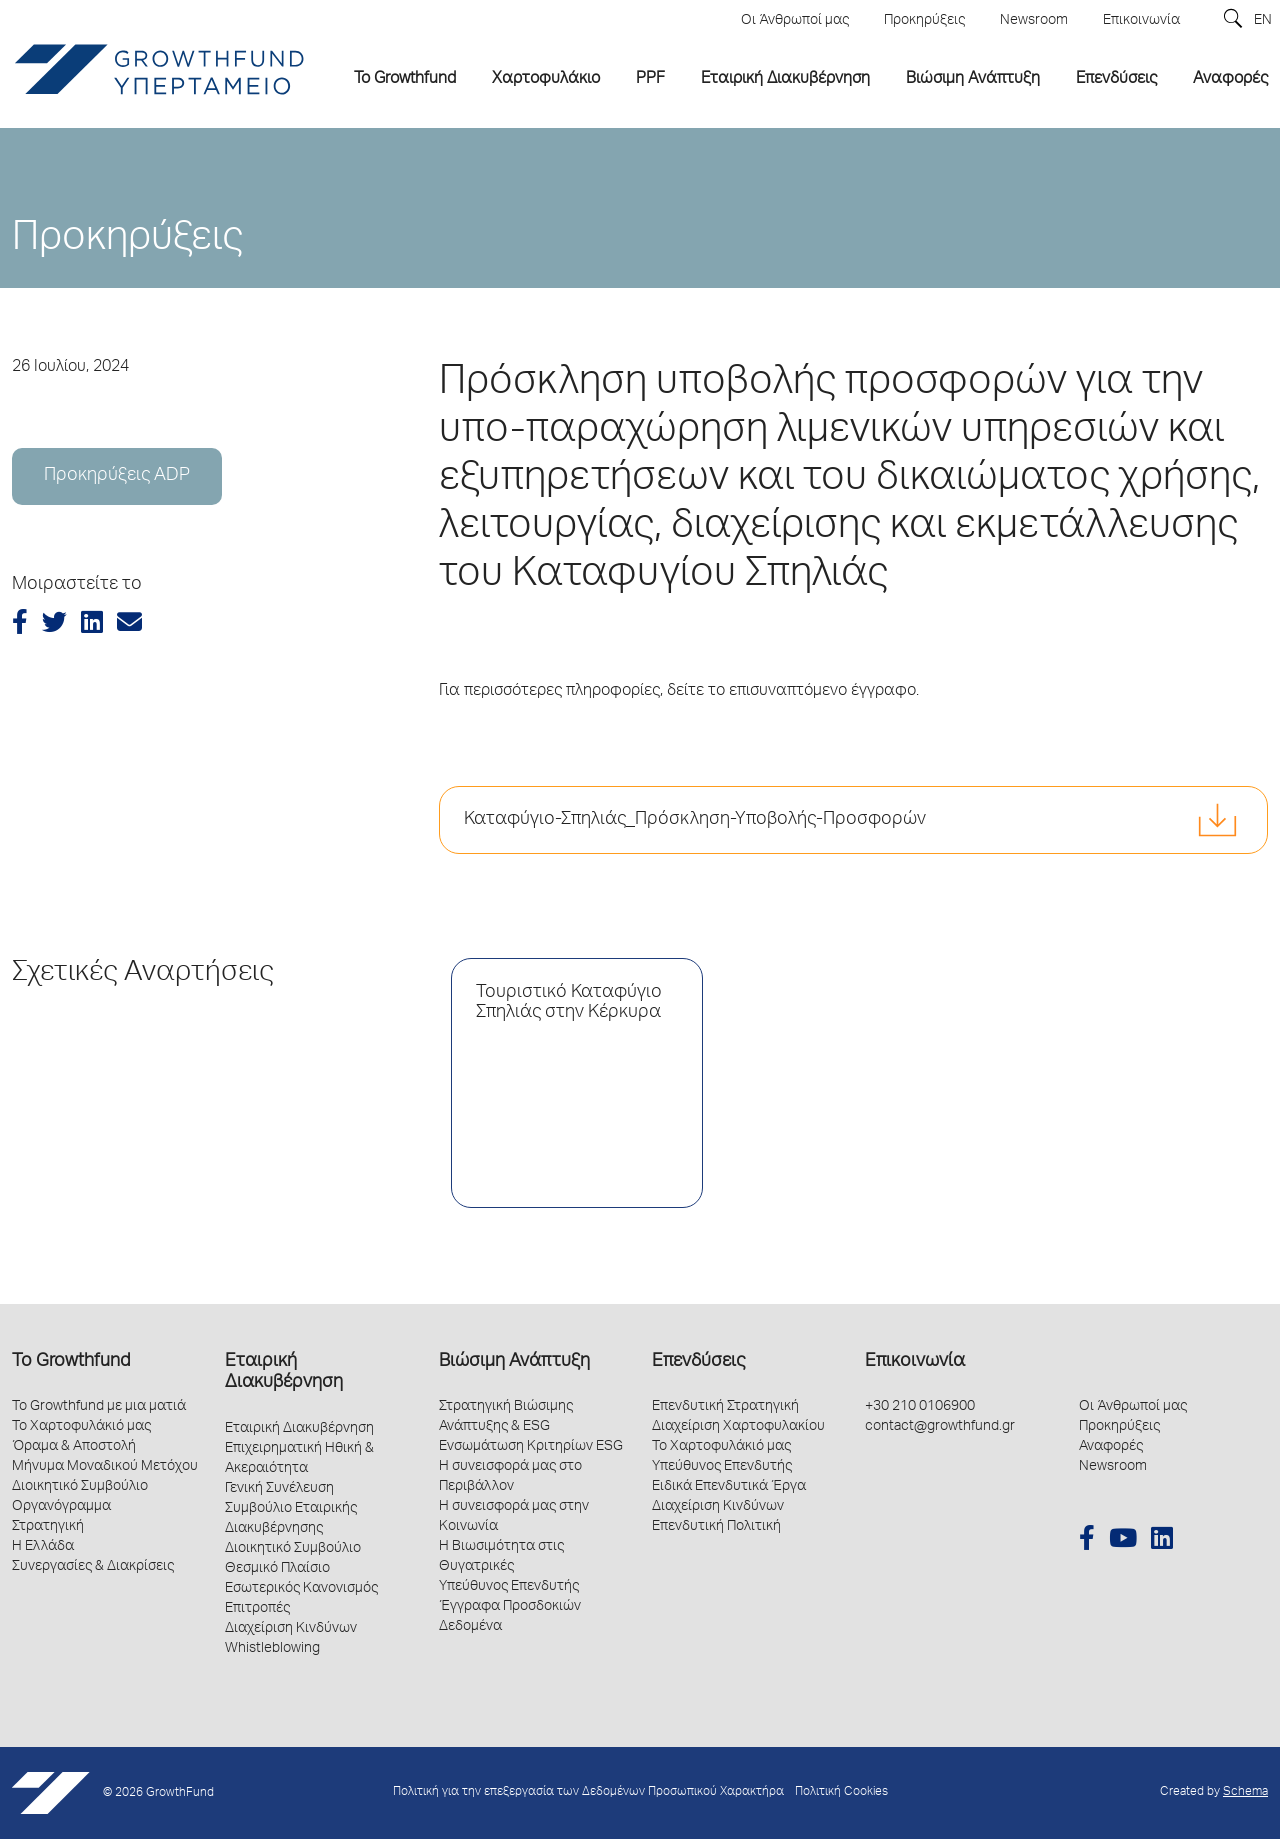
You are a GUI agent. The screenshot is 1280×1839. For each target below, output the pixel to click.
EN (1263, 21)
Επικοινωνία (915, 1362)
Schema (1245, 1792)
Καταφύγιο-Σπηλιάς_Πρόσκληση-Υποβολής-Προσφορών (695, 820)
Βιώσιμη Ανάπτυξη (514, 1362)
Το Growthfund (71, 1362)
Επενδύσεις (698, 1362)
